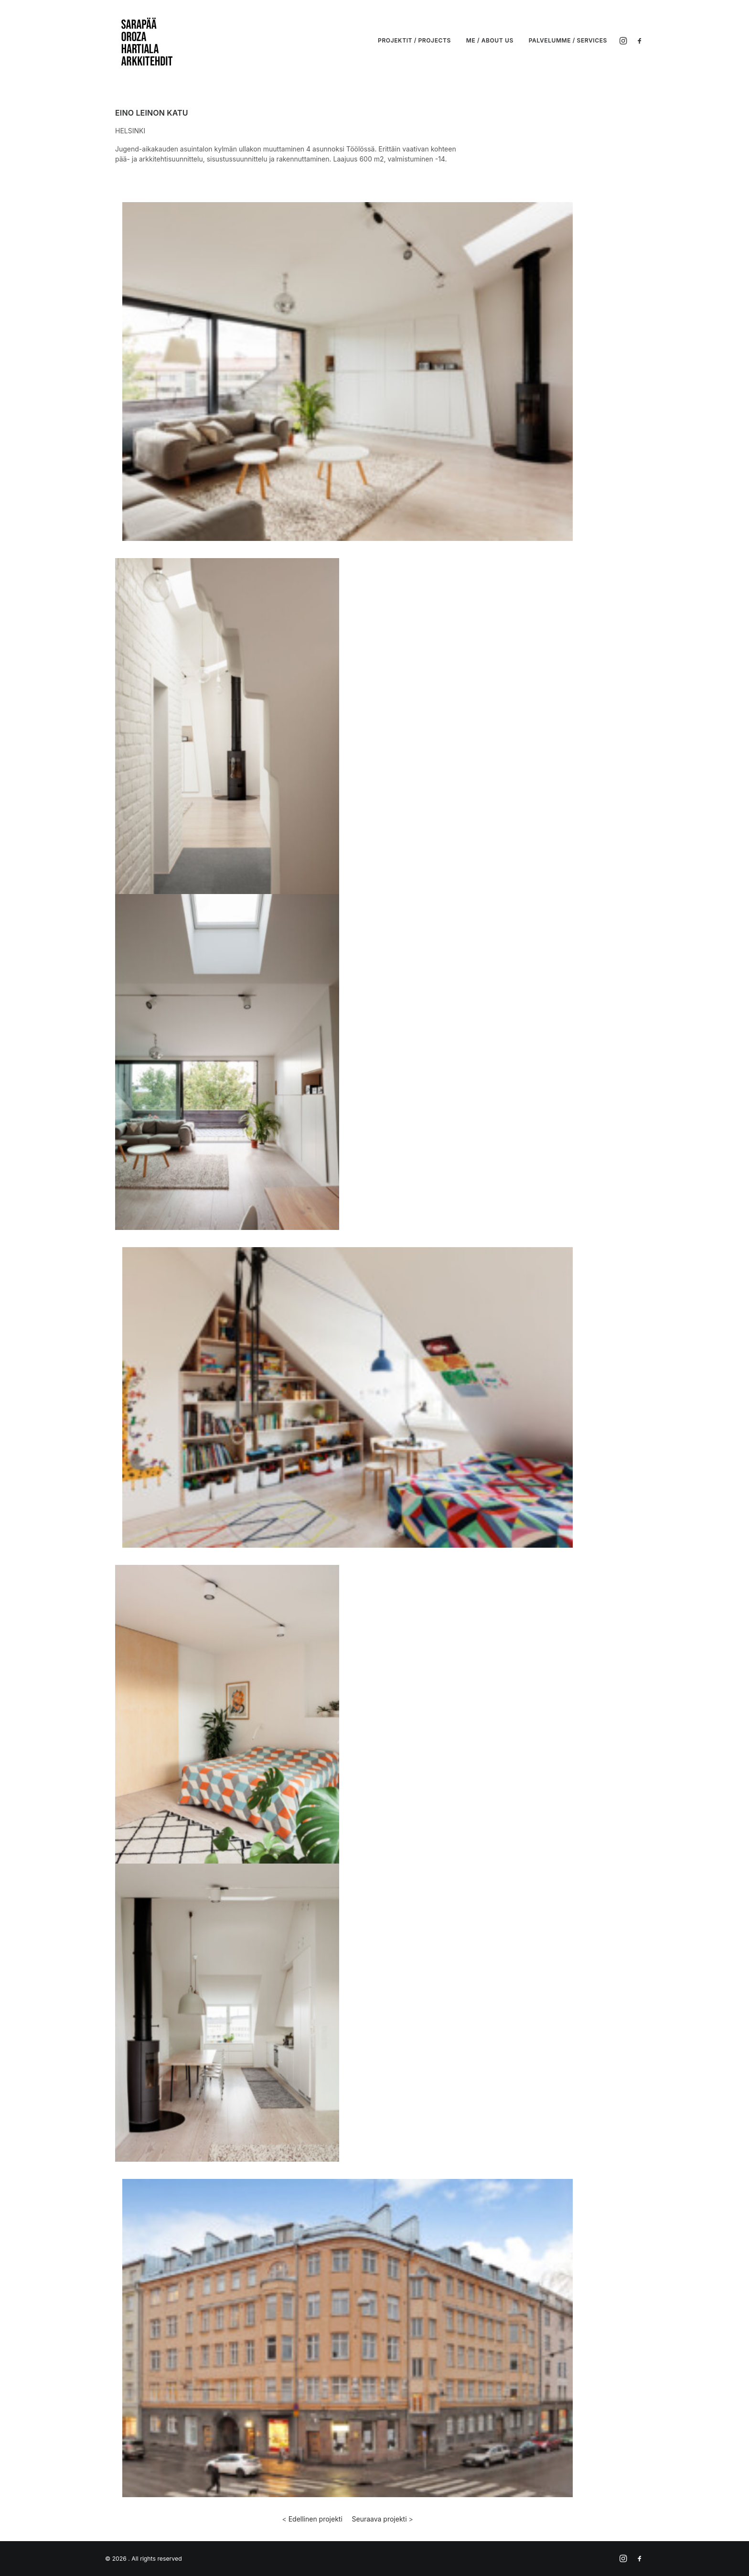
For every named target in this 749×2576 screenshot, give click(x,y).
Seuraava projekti (379, 2519)
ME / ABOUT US (490, 40)
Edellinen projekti (315, 2519)
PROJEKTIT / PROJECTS (414, 40)
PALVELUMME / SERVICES (568, 40)
